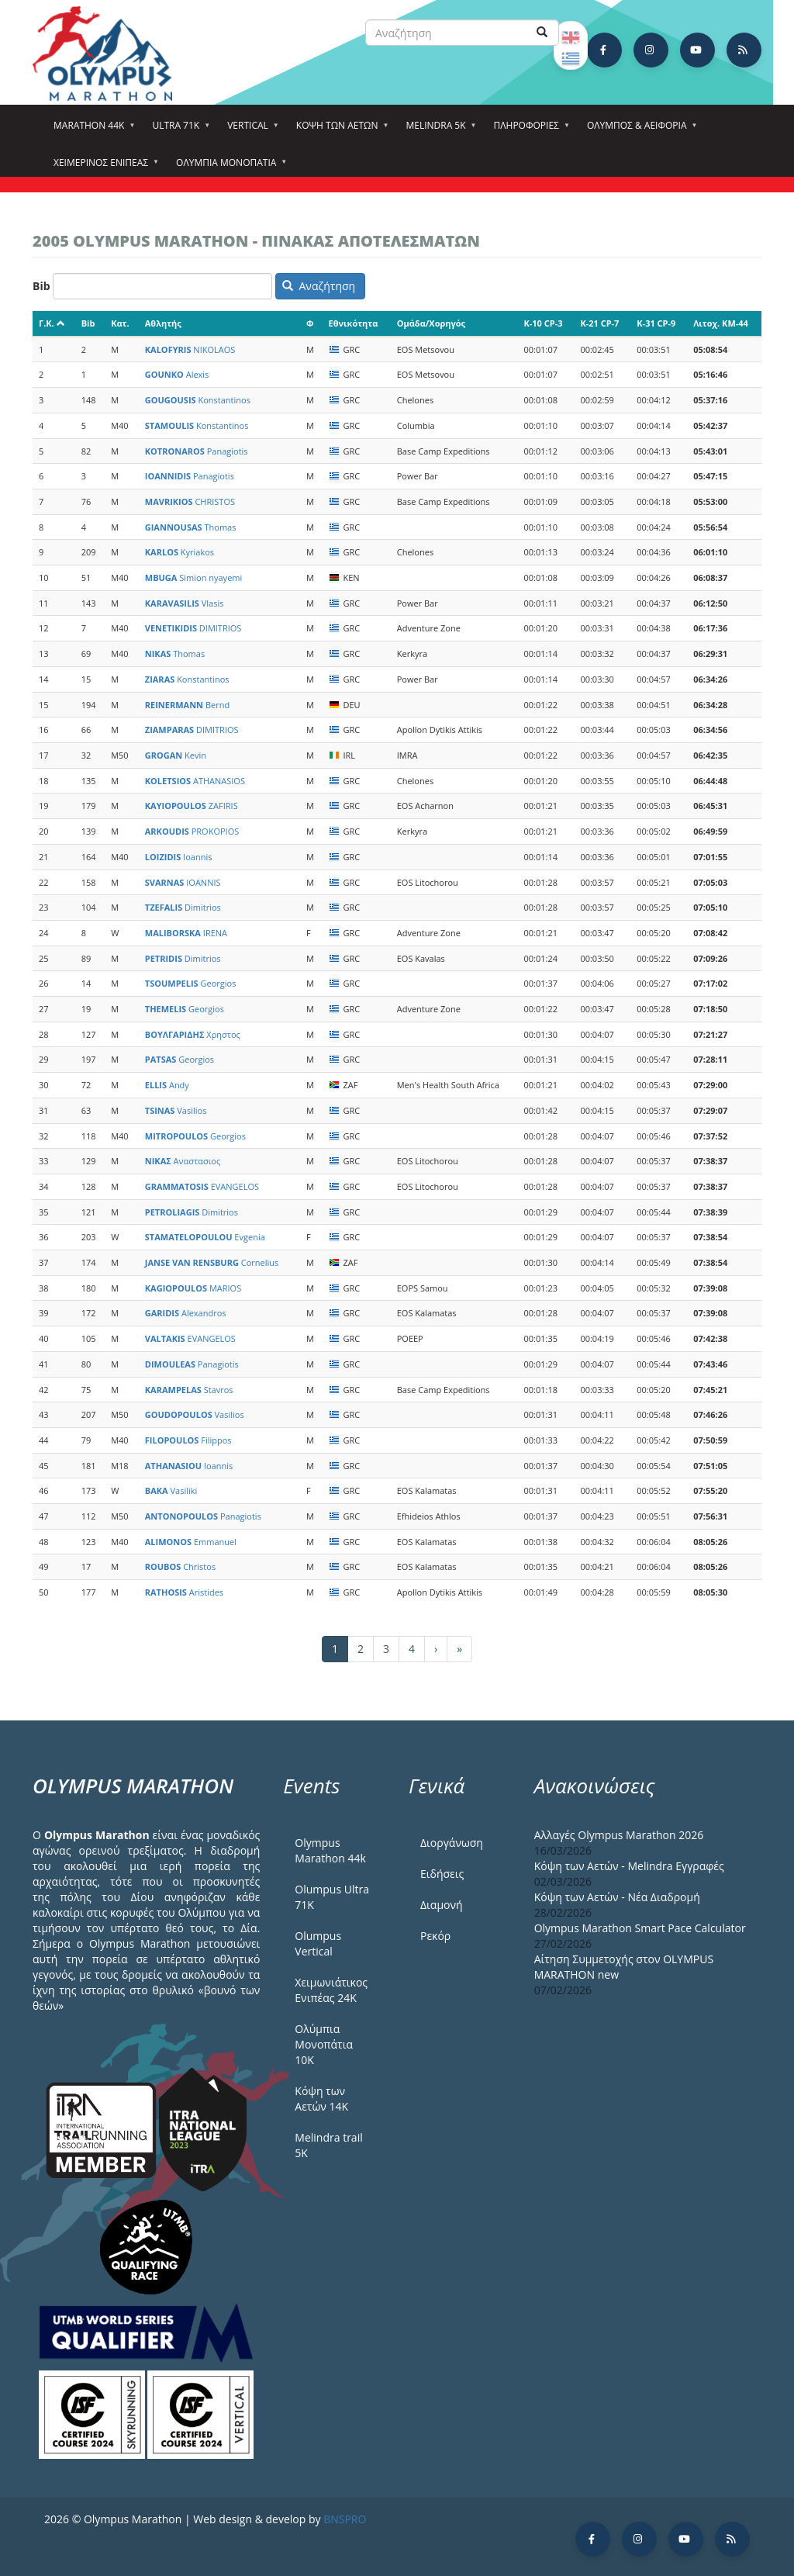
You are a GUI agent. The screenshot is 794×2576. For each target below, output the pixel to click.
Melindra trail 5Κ (328, 2145)
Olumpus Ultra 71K (332, 1897)
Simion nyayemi (194, 577)
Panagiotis (196, 451)
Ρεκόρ (435, 1935)
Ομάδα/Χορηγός (431, 323)
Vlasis (184, 603)
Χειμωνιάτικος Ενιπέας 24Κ (331, 1990)
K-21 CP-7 (599, 323)
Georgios (190, 983)
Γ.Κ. (52, 323)
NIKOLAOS (190, 349)
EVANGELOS (202, 1186)
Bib (41, 285)
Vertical (250, 130)
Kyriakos (179, 552)
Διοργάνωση (451, 1842)
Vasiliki (171, 1490)
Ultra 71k (178, 130)
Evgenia (205, 1237)
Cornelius (212, 1262)
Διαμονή (441, 1904)
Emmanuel (190, 1541)
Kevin (175, 755)
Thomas (190, 527)
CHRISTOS (190, 501)
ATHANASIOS (195, 781)
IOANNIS (183, 882)
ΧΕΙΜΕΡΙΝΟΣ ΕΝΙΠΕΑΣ (103, 167)
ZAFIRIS (191, 805)
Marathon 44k (91, 130)
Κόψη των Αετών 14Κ (321, 2098)
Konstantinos (197, 400)
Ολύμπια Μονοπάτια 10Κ (324, 2044)
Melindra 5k (437, 130)
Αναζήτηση (318, 285)
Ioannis (178, 857)
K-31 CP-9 (656, 323)
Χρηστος (192, 1034)
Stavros (189, 1389)
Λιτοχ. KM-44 (720, 323)
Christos (180, 1566)
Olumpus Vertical (318, 1943)
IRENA (186, 933)
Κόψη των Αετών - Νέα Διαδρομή (617, 1897)
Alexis (177, 374)
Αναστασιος (183, 1161)
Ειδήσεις (442, 1873)
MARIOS (193, 1288)
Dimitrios (183, 907)
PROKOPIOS (192, 831)
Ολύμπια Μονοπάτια (228, 167)
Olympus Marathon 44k (330, 1850)
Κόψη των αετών (339, 130)
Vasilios (176, 1110)
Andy (167, 1085)
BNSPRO (344, 2519)
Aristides (184, 1592)
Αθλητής (163, 323)
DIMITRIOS (193, 628)
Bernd (187, 705)
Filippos (188, 1440)
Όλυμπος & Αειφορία (639, 130)
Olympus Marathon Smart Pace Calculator (640, 1928)
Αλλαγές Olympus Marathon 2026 (619, 1834)
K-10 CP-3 (542, 323)
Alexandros (185, 1313)
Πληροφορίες (529, 130)
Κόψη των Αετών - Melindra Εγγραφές (629, 1866)
